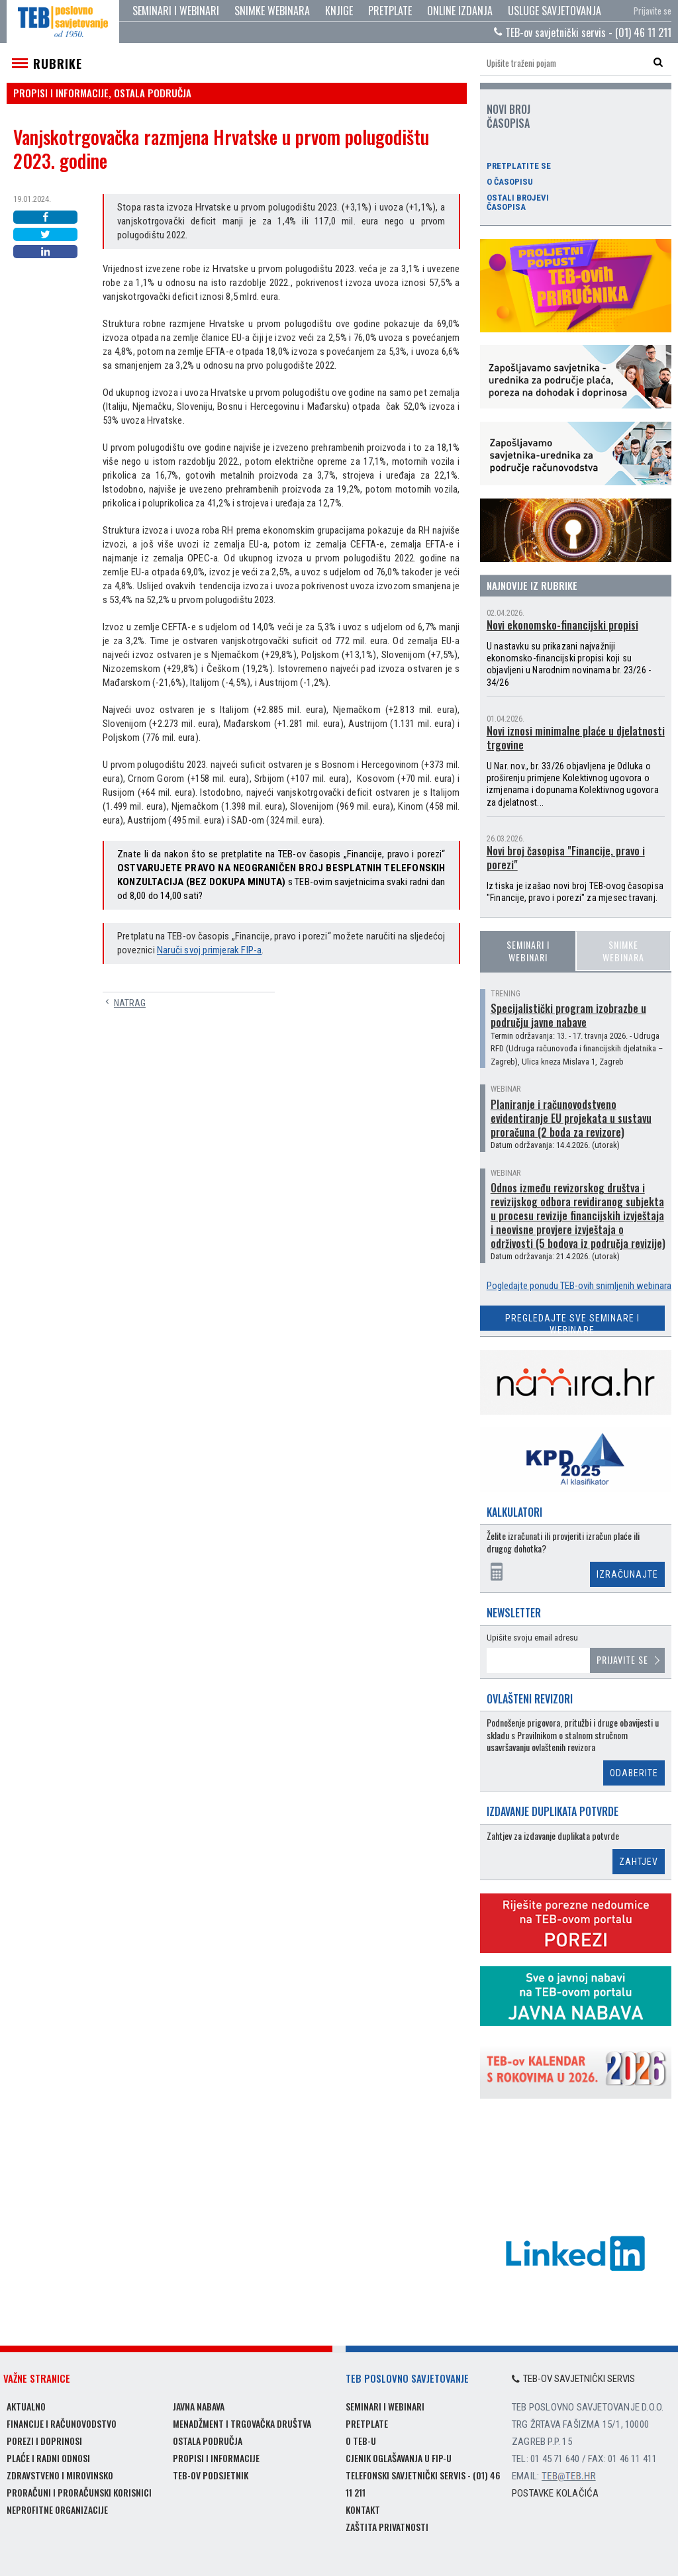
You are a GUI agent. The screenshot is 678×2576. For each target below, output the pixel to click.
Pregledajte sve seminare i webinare (572, 1322)
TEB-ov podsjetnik (210, 2475)
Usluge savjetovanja (554, 11)
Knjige (339, 11)
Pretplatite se (519, 166)
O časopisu (510, 182)
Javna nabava (198, 2406)
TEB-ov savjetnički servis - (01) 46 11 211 (582, 32)
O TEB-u (361, 2441)
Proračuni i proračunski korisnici (79, 2492)
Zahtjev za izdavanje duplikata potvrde (553, 1836)
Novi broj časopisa (508, 116)
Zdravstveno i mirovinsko (60, 2475)
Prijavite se (652, 10)
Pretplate (390, 11)
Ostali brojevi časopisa (518, 202)
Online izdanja (460, 11)
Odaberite (634, 1773)
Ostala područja (207, 2441)
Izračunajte (627, 1574)
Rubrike (57, 63)
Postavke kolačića (555, 2493)
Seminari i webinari (175, 11)
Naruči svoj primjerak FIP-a (209, 950)
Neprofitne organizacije (57, 2509)
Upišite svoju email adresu (532, 1638)
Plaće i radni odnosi (48, 2458)
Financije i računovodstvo (62, 2423)
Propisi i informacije (216, 2458)
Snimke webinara (272, 11)
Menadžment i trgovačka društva (242, 2423)
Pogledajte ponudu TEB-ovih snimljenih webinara (579, 1286)
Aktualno (26, 2406)
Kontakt (363, 2509)
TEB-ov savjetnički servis (573, 2379)
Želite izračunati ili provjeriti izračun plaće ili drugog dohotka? (563, 1542)
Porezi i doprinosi (44, 2441)
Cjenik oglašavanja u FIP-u (399, 2458)
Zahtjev (638, 1861)
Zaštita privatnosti (387, 2527)
